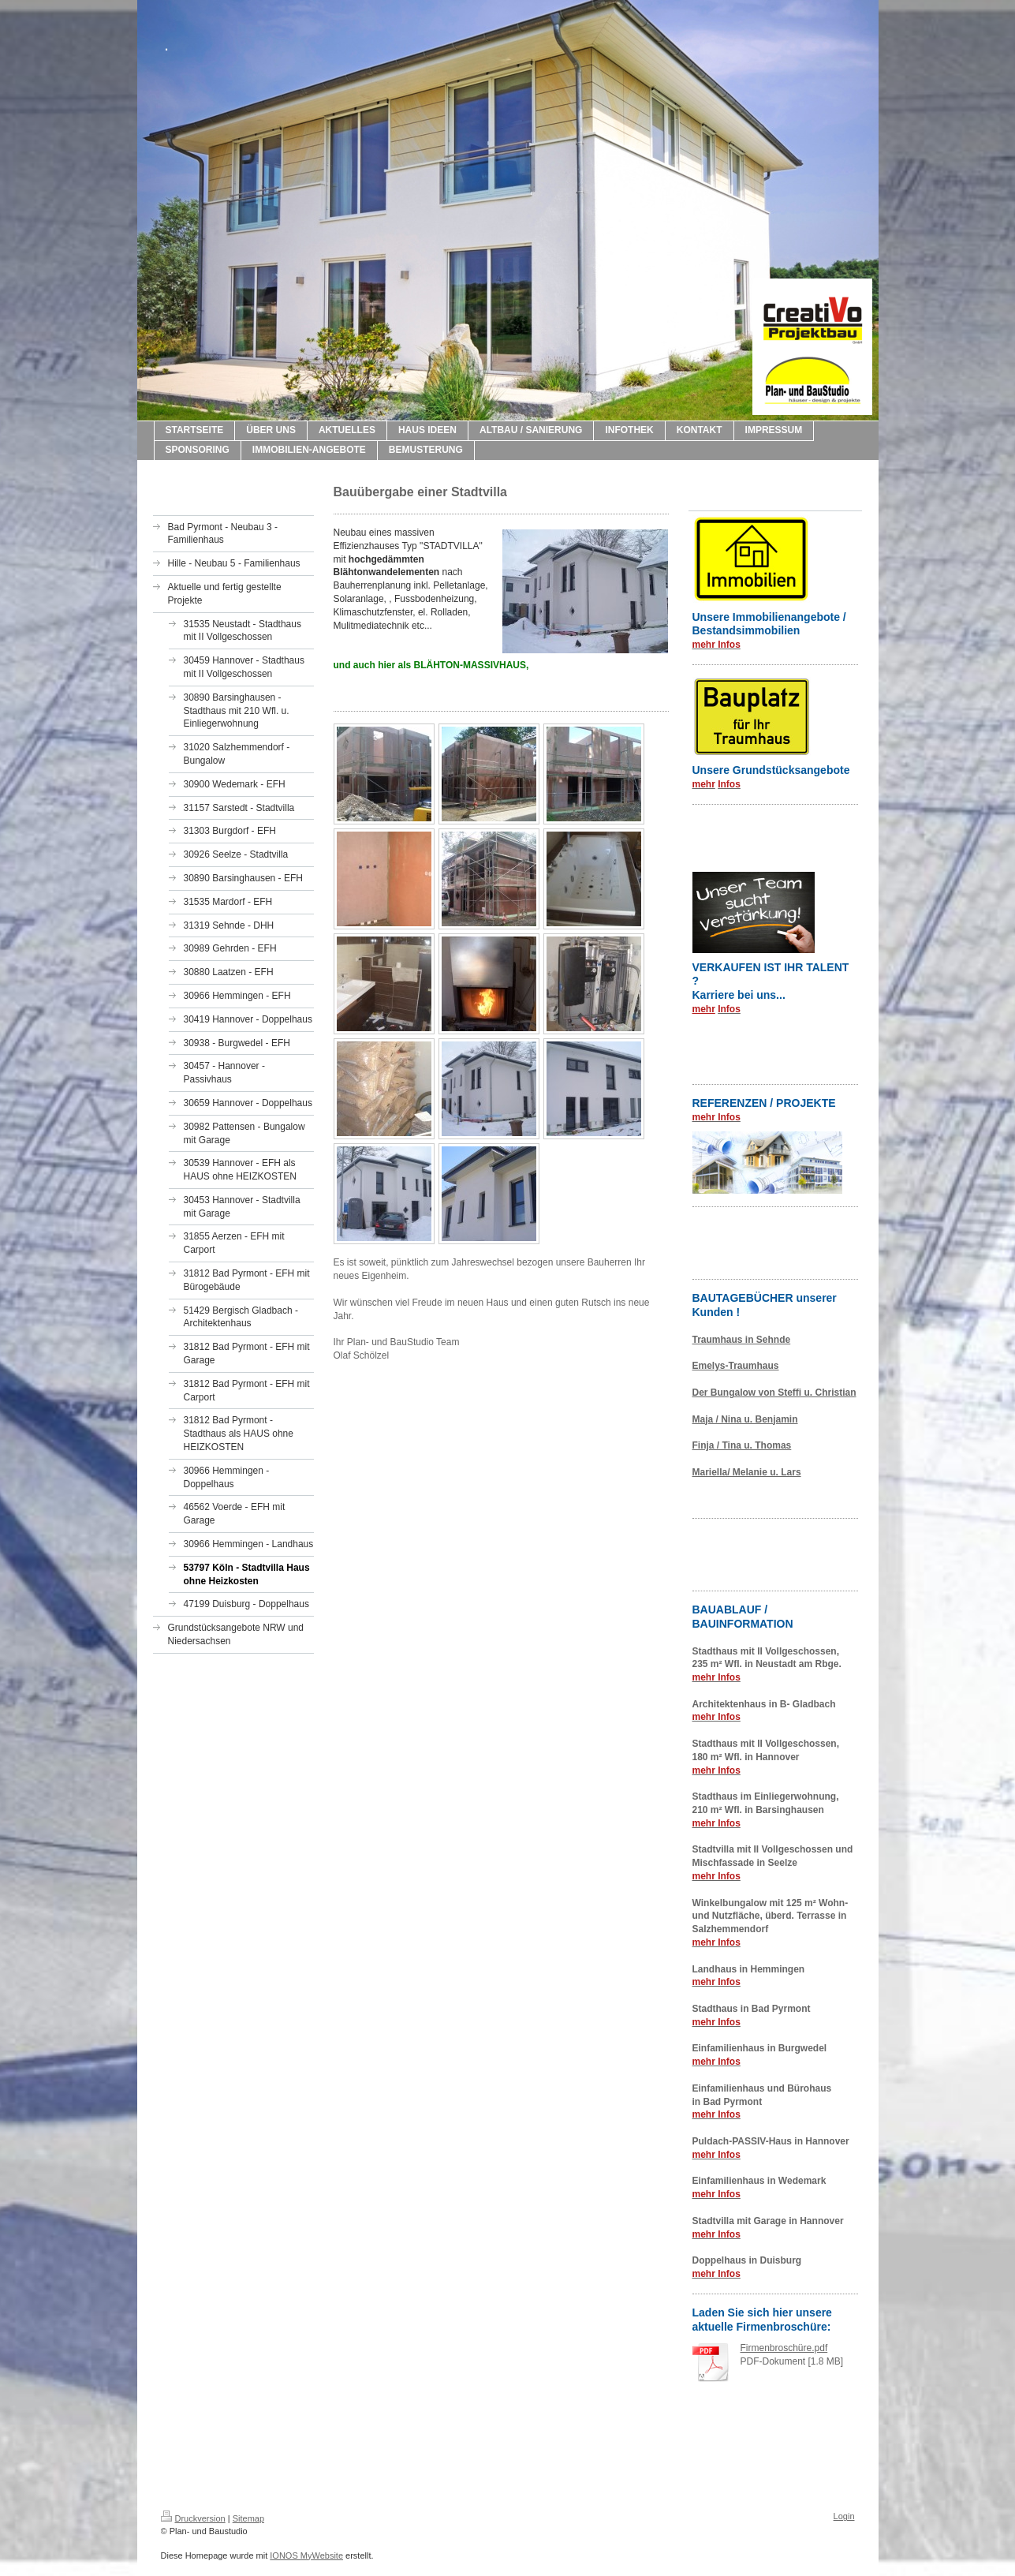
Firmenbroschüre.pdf (784, 2348)
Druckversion (193, 2518)
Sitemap (248, 2518)
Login (844, 2516)
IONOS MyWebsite (306, 2555)
